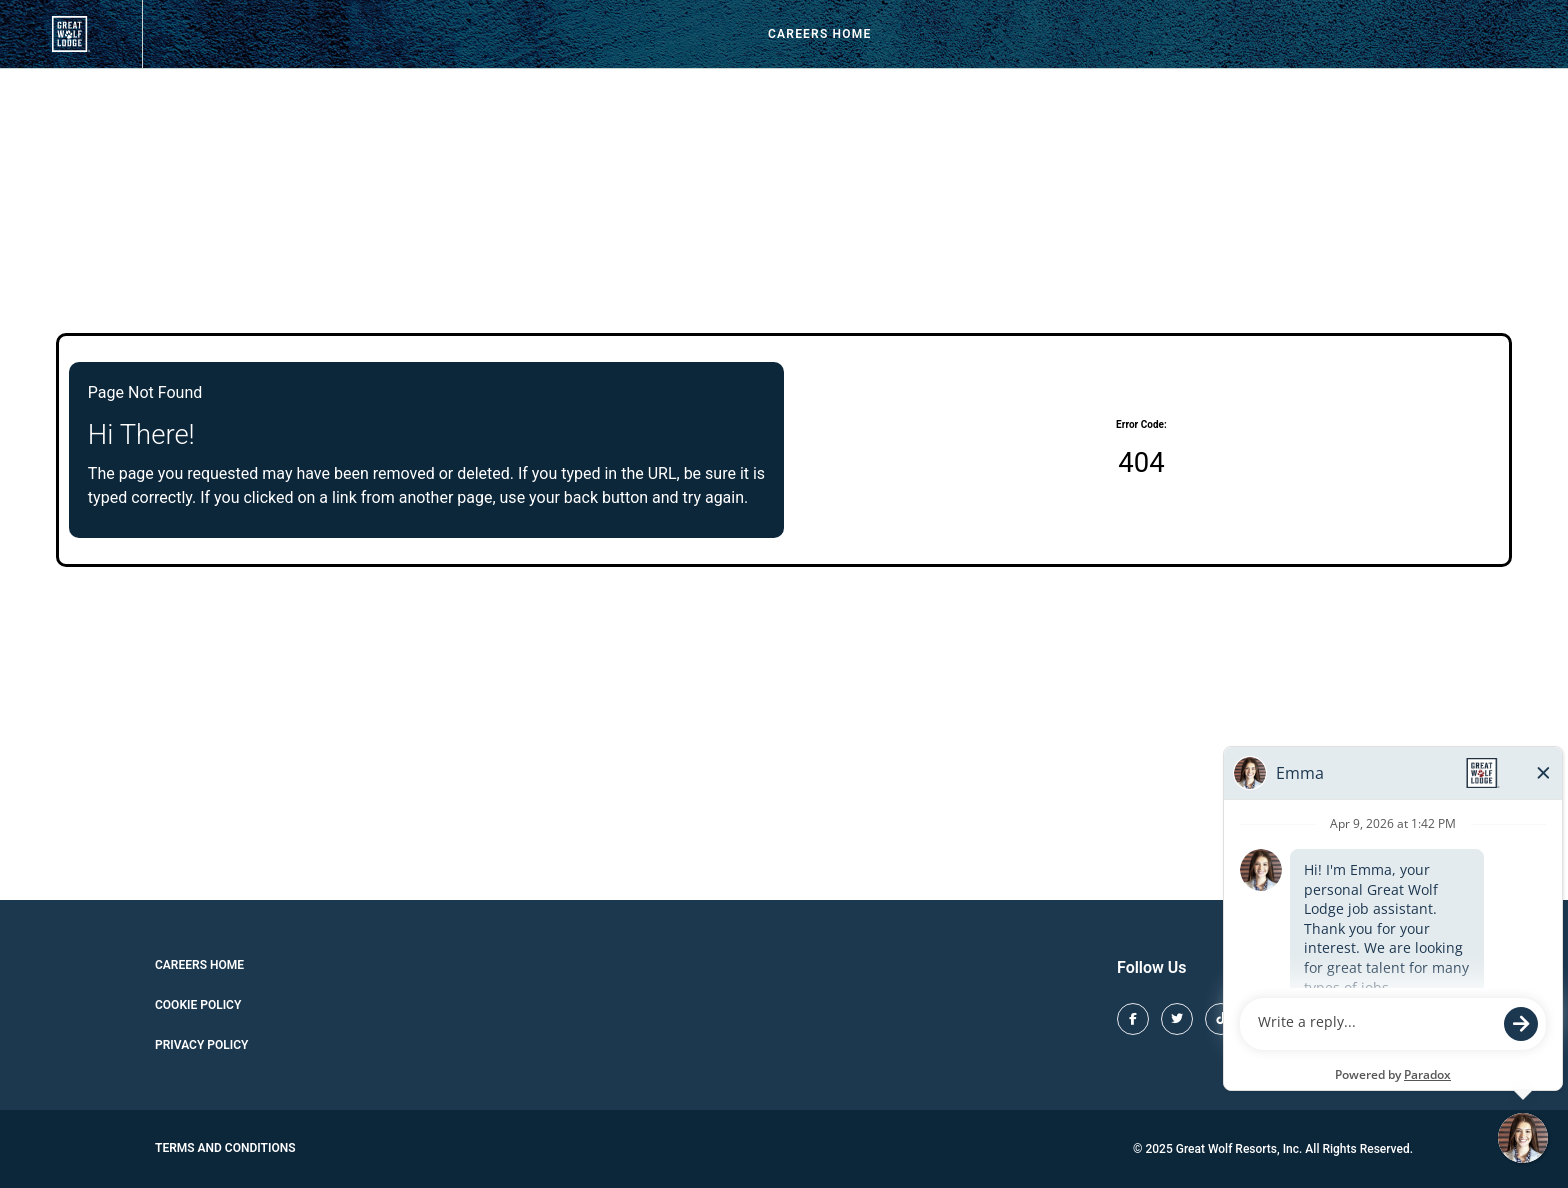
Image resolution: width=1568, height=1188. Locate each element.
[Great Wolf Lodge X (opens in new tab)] (1177, 1019)
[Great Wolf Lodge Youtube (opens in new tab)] (1353, 1019)
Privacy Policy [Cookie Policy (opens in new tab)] (201, 1045)
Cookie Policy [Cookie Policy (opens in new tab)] (198, 1005)
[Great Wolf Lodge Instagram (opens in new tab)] (1265, 1019)
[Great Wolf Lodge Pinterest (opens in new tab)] (1309, 1019)
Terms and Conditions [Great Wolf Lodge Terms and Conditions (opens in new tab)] (225, 1148)
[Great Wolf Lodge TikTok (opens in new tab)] (1221, 1019)
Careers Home (819, 34)
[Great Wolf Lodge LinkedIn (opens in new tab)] (1397, 1019)
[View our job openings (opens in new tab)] (71, 34)
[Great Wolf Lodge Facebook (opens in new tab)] (1133, 1019)
